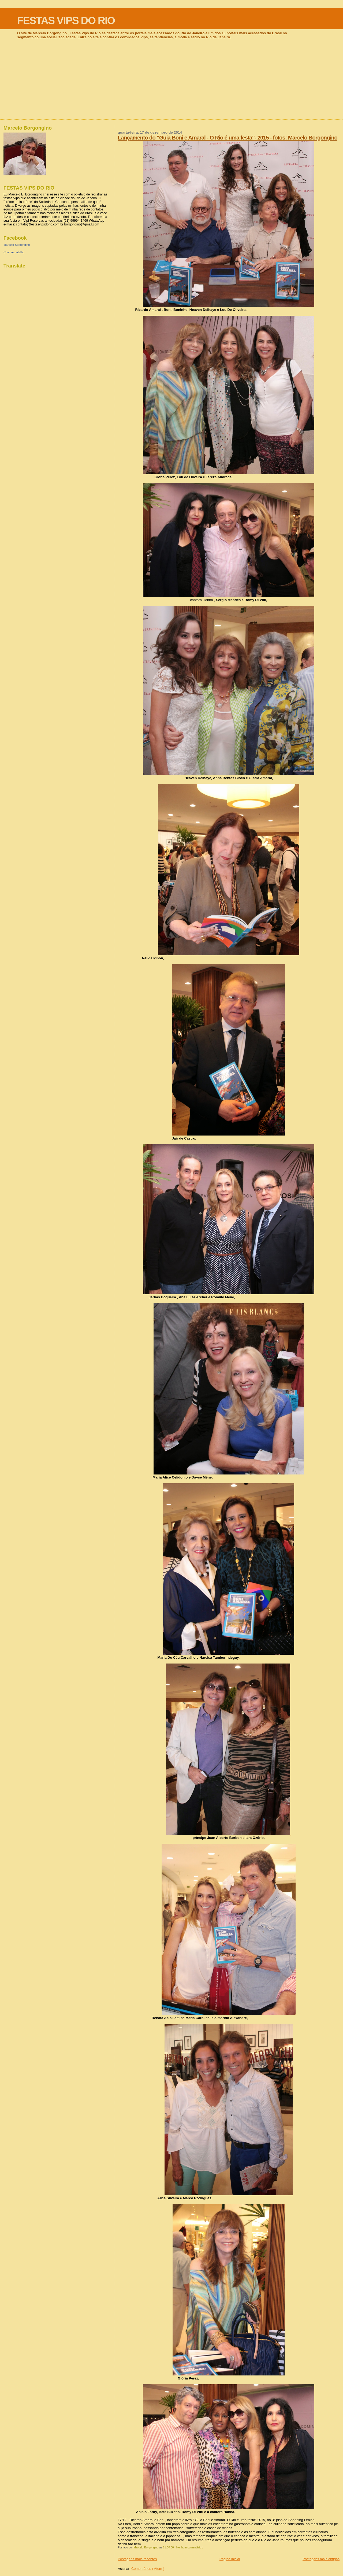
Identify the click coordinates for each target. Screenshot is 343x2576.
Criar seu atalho (13, 252)
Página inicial (229, 2559)
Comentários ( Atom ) (147, 2569)
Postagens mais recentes (137, 2559)
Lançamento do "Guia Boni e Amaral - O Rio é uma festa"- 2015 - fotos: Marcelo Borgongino (227, 137)
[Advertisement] (171, 79)
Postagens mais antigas (321, 2559)
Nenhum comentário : (190, 2547)
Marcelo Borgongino (16, 244)
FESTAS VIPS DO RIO (66, 20)
